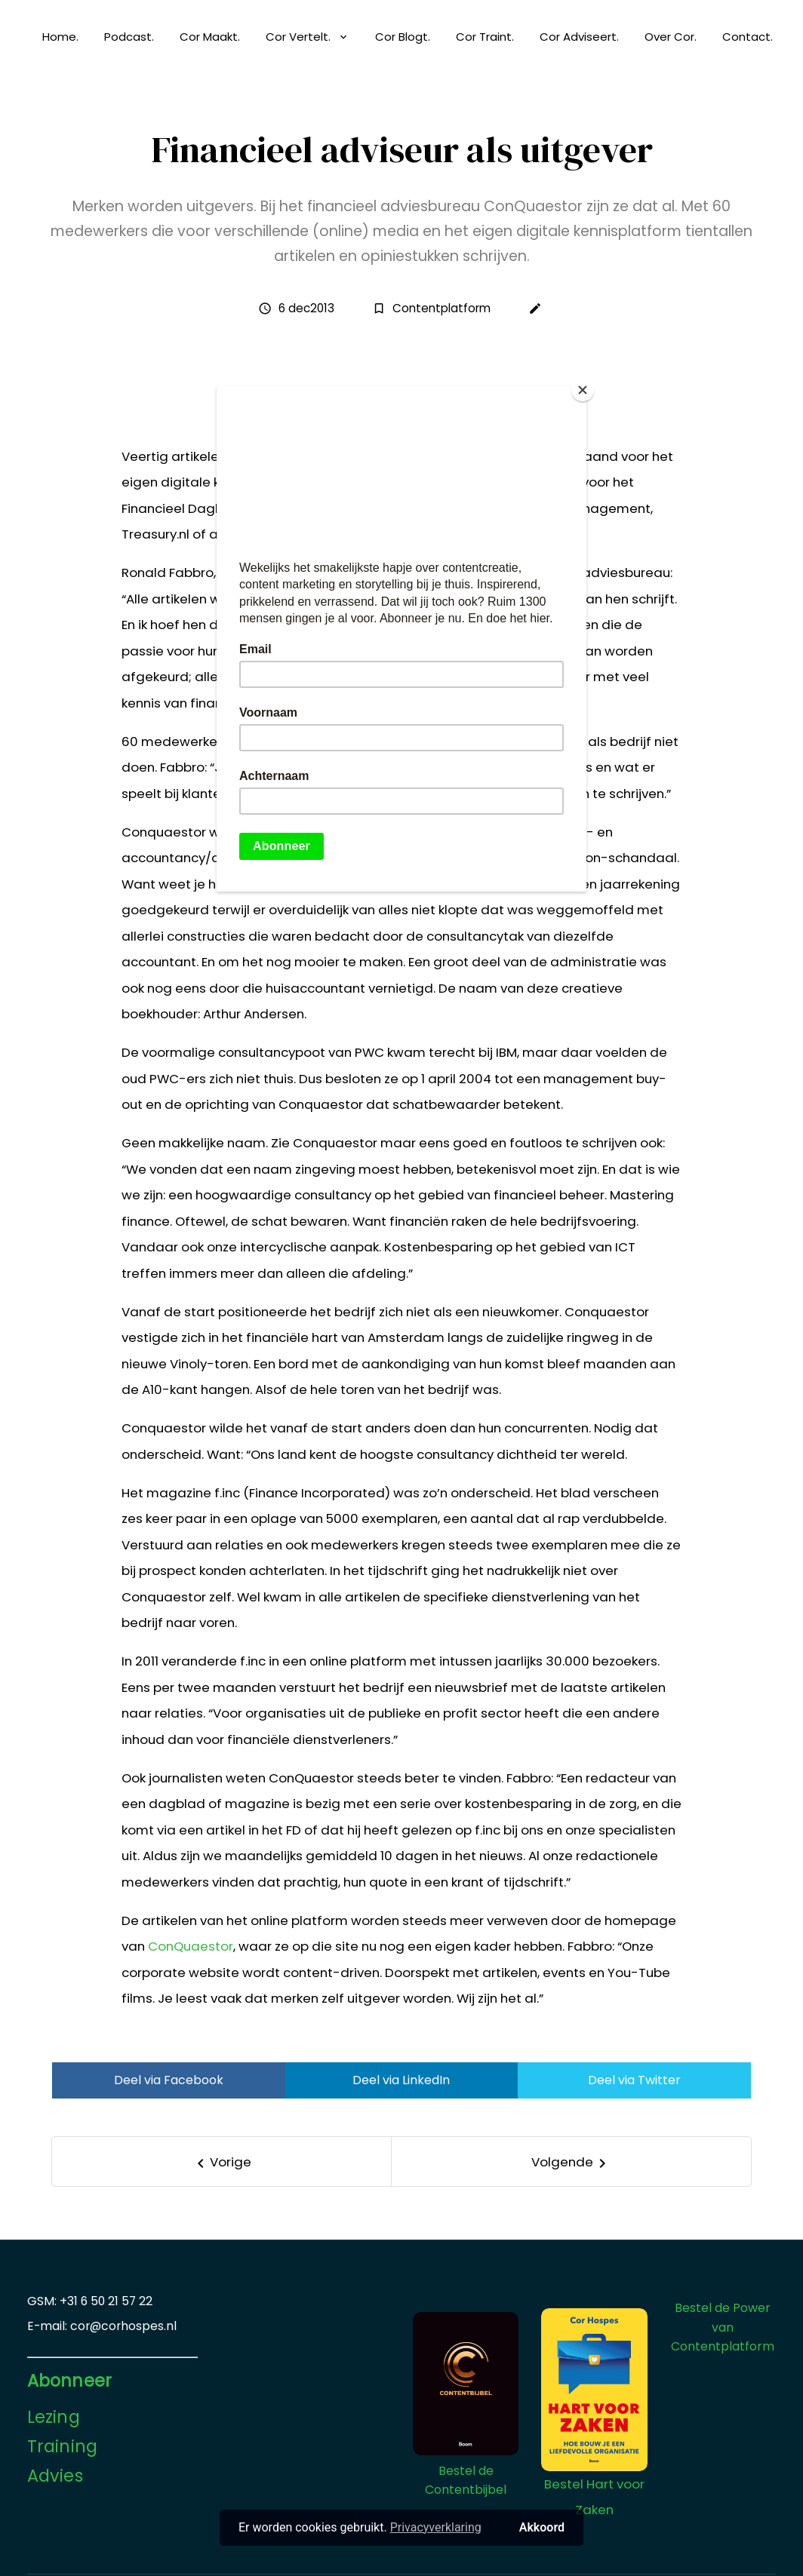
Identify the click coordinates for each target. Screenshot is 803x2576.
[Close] (582, 390)
